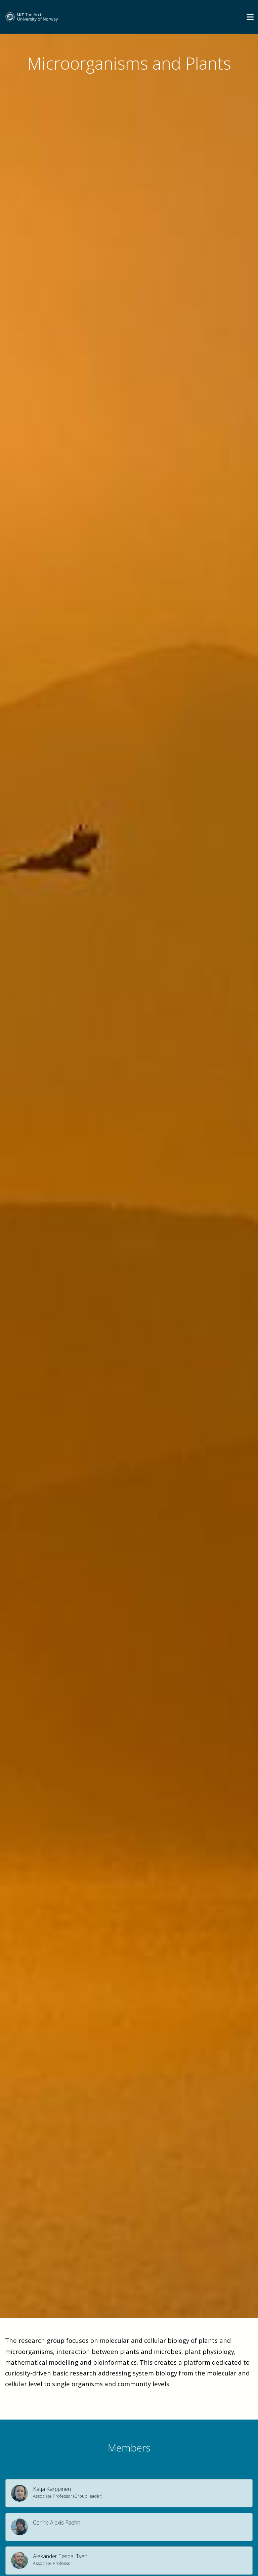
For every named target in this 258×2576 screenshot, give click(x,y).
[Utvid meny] (250, 16)
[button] (129, 2493)
